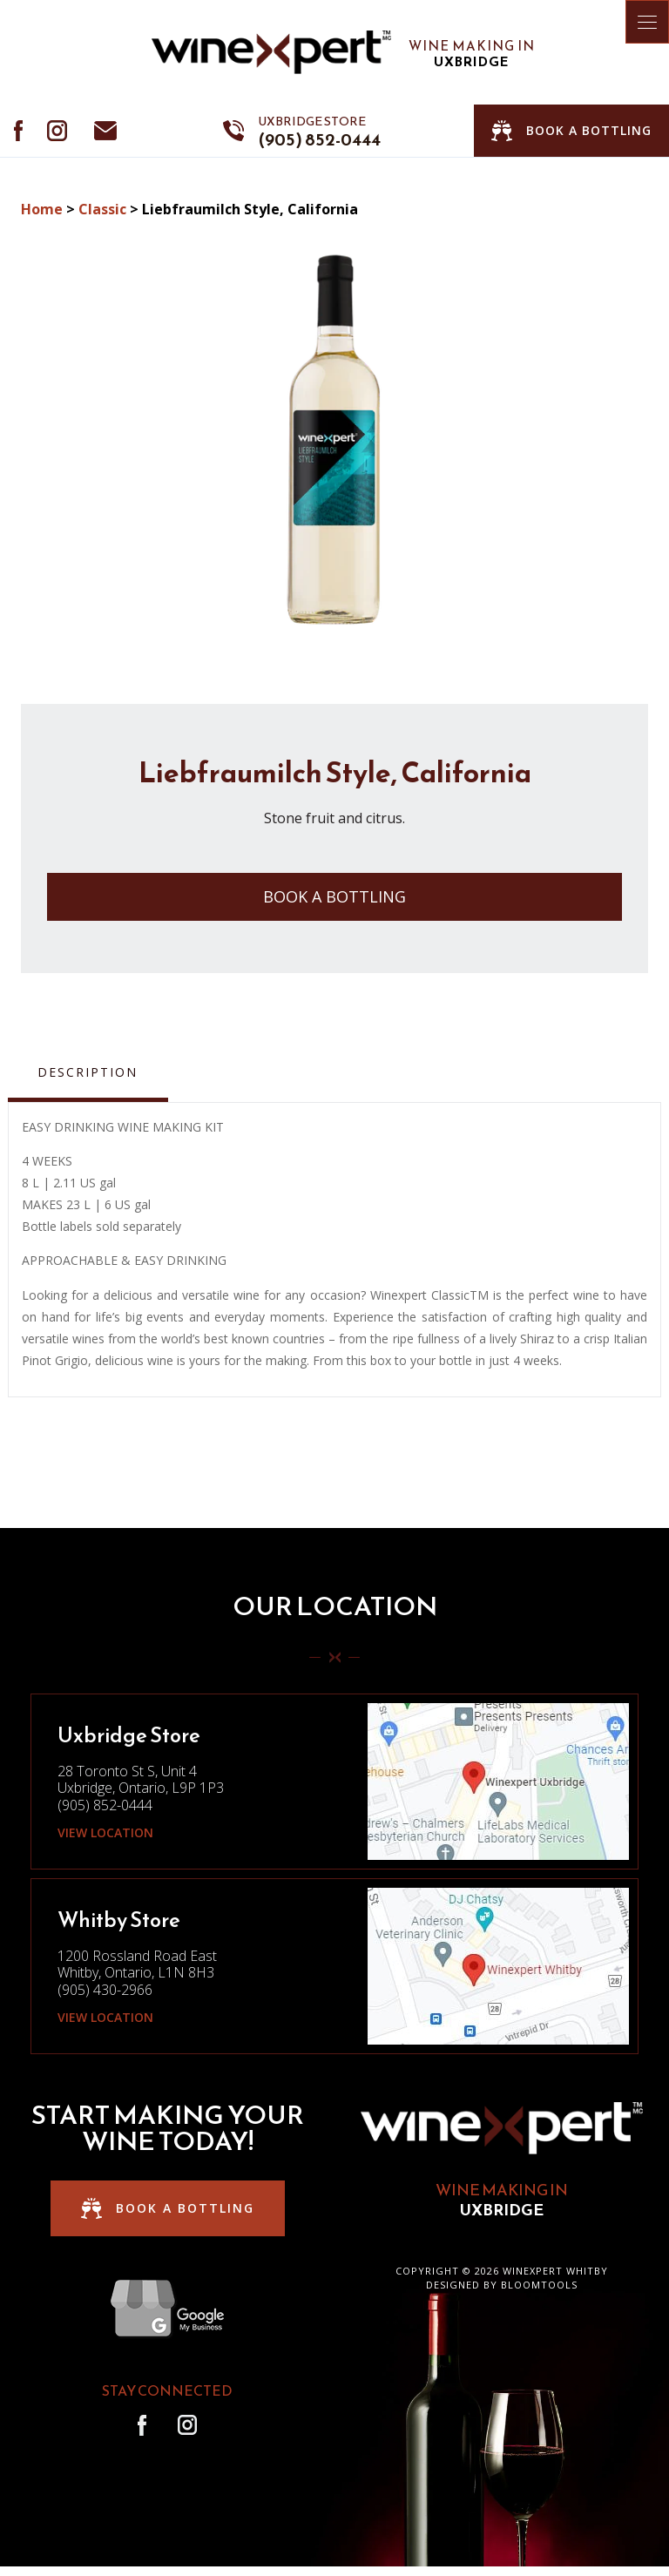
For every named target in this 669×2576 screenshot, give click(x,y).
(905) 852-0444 (319, 130)
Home (43, 209)
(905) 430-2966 (104, 1989)
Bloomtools (539, 2284)
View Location (105, 1833)
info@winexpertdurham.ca (105, 130)
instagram (57, 130)
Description (87, 1072)
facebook (19, 130)
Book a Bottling (334, 896)
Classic (102, 209)
